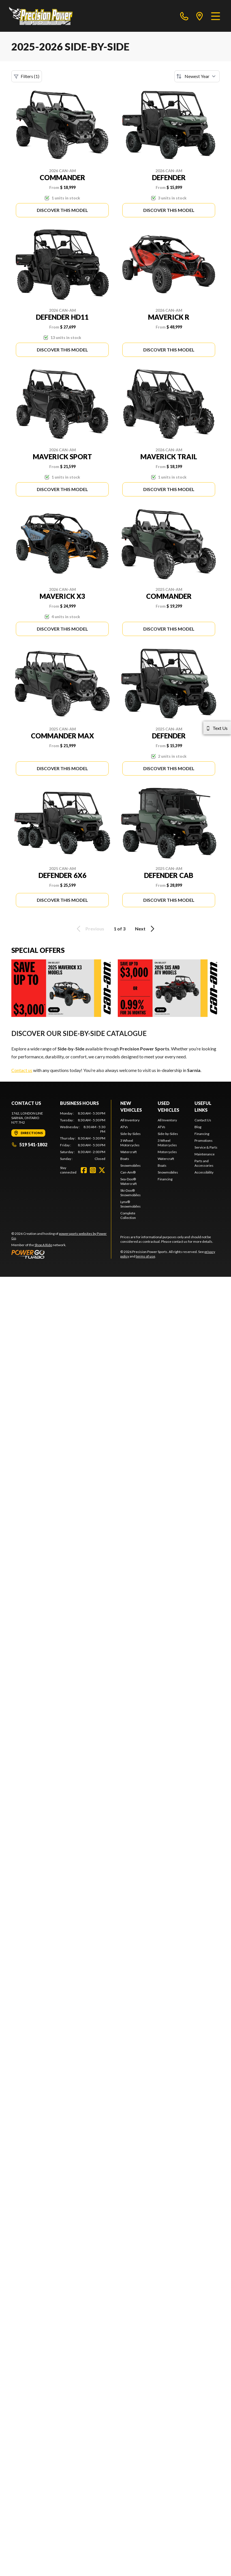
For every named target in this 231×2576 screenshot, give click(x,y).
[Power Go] (61, 1254)
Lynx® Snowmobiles (130, 1204)
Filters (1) (26, 76)
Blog (197, 1127)
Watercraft (128, 1152)
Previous (89, 928)
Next (145, 928)
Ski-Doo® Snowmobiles (130, 1192)
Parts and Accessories (203, 1163)
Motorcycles (167, 1152)
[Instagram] (92, 1170)
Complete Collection (128, 1215)
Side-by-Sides (130, 1134)
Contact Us (202, 1120)
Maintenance (204, 1154)
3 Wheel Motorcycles (130, 1142)
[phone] (184, 16)
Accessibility (203, 1172)
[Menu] (215, 16)
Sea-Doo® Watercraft (128, 1181)
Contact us (21, 1070)
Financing (165, 1179)
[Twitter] (102, 1170)
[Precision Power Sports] (40, 16)
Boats (124, 1159)
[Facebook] (83, 1170)
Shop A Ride (43, 1245)
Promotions (203, 1140)
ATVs (124, 1127)
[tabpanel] (82, 1136)
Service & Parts (205, 1147)
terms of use (145, 1256)
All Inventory (130, 1120)
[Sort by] (197, 76)
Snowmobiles (130, 1165)
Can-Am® (128, 1172)
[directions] (199, 16)
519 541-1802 (29, 1144)
